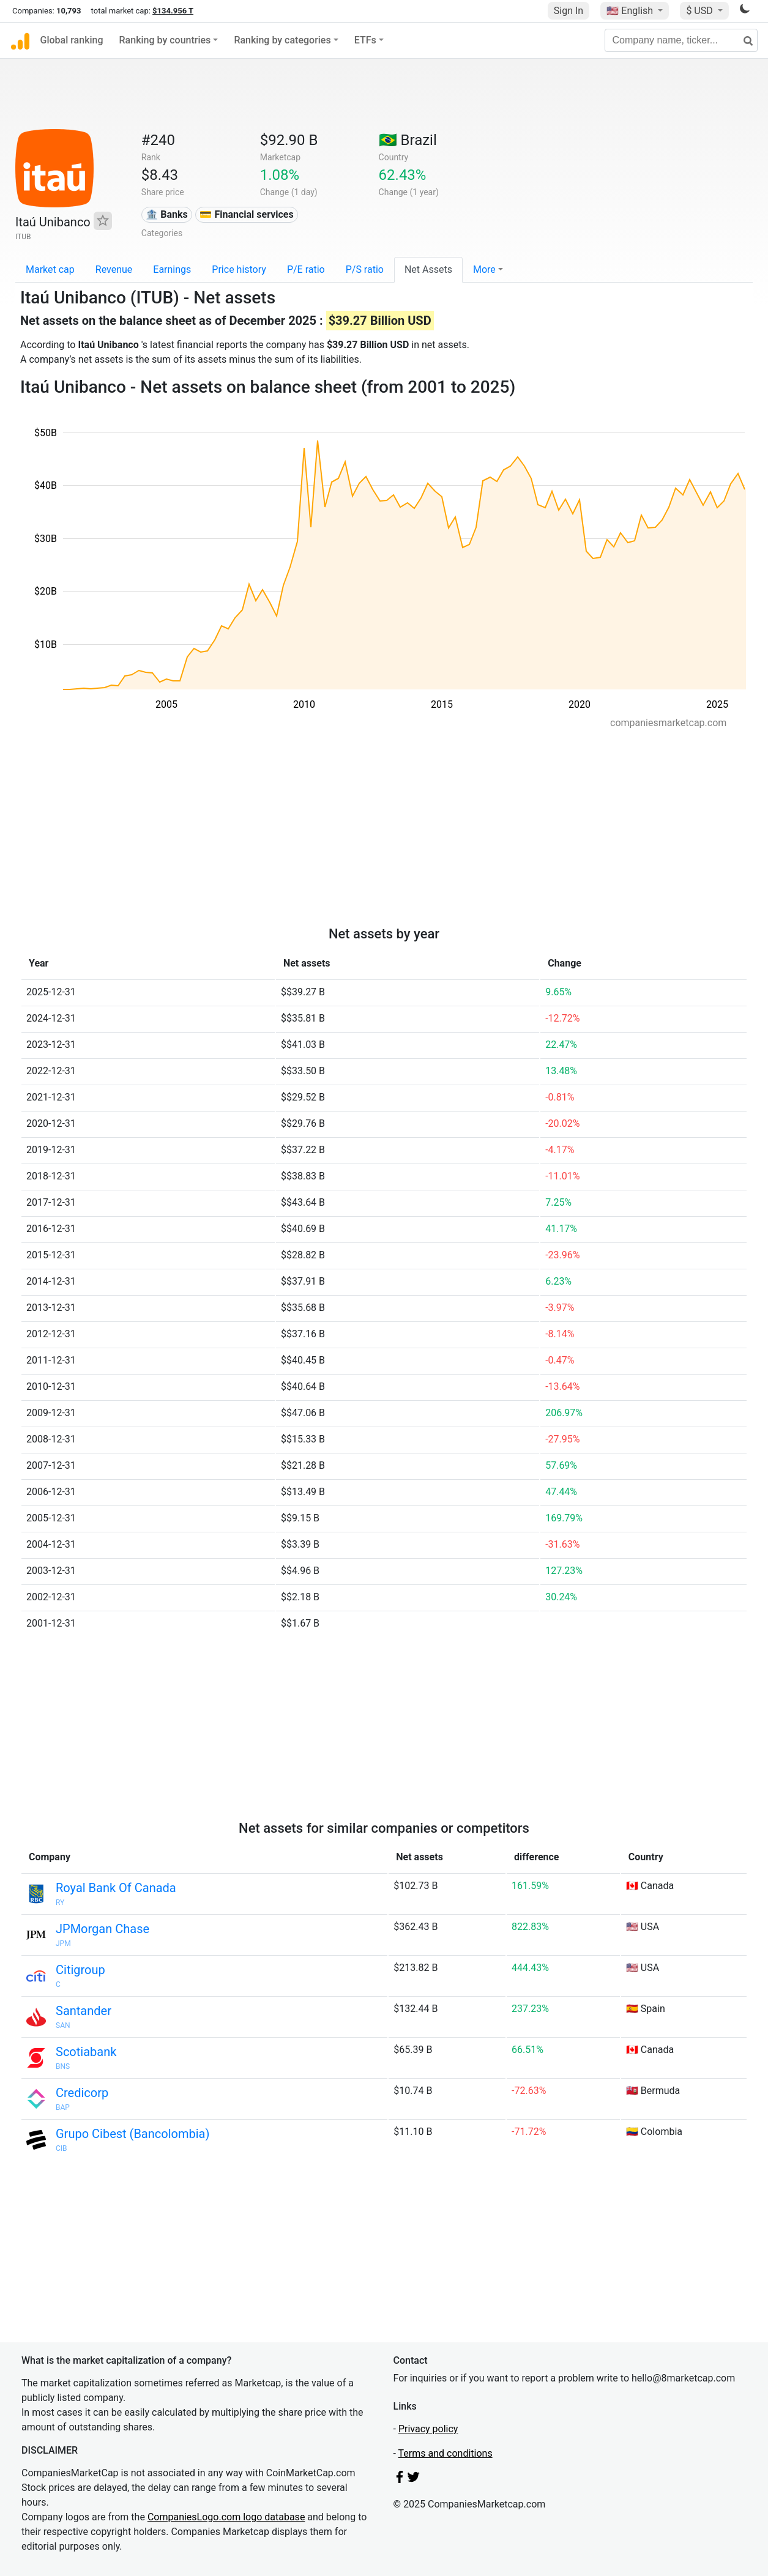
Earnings (172, 269)
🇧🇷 (408, 140)
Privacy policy (428, 2429)
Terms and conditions (445, 2453)
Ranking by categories (282, 40)
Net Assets (428, 269)
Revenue (114, 269)
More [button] (484, 269)
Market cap (50, 269)
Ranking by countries (165, 40)
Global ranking (71, 40)
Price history (239, 269)
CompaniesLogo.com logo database (226, 2517)
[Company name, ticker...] (681, 40)
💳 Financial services (246, 214)
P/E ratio (306, 269)
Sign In (568, 11)
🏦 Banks (166, 214)
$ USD (700, 11)
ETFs (365, 40)
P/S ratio (365, 269)
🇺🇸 (630, 11)
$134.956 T (172, 10)
